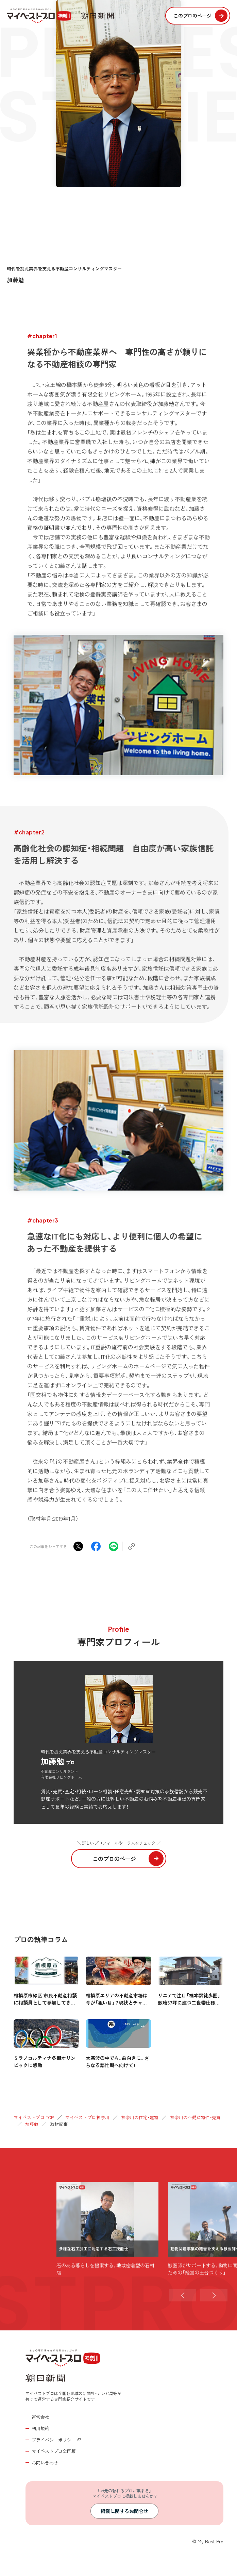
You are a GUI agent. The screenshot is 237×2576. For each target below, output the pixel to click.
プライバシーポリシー (54, 2440)
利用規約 (40, 2428)
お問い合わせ (45, 2462)
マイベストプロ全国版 (54, 2451)
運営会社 (40, 2417)
